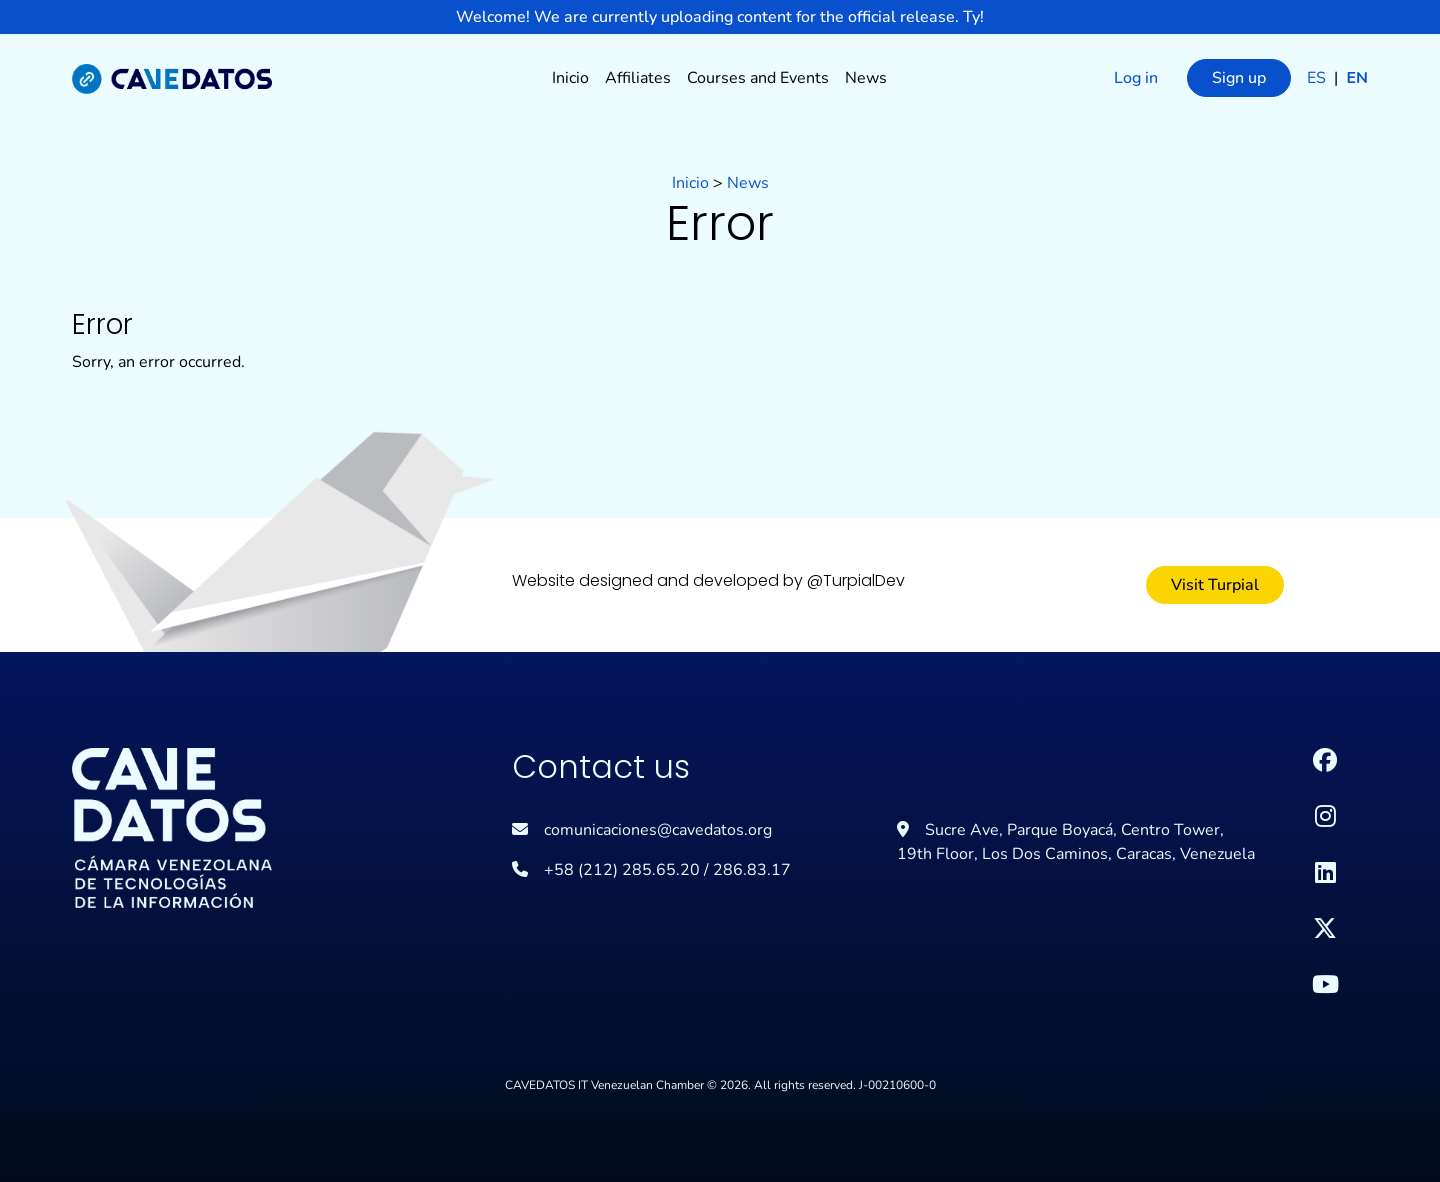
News (866, 78)
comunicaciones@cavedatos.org (658, 830)
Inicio (570, 78)
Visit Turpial (1215, 585)
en (1357, 78)
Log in (1136, 78)
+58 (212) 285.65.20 (622, 870)
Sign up (1239, 78)
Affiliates (638, 78)
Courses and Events (758, 78)
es (1318, 78)
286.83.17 (752, 870)
